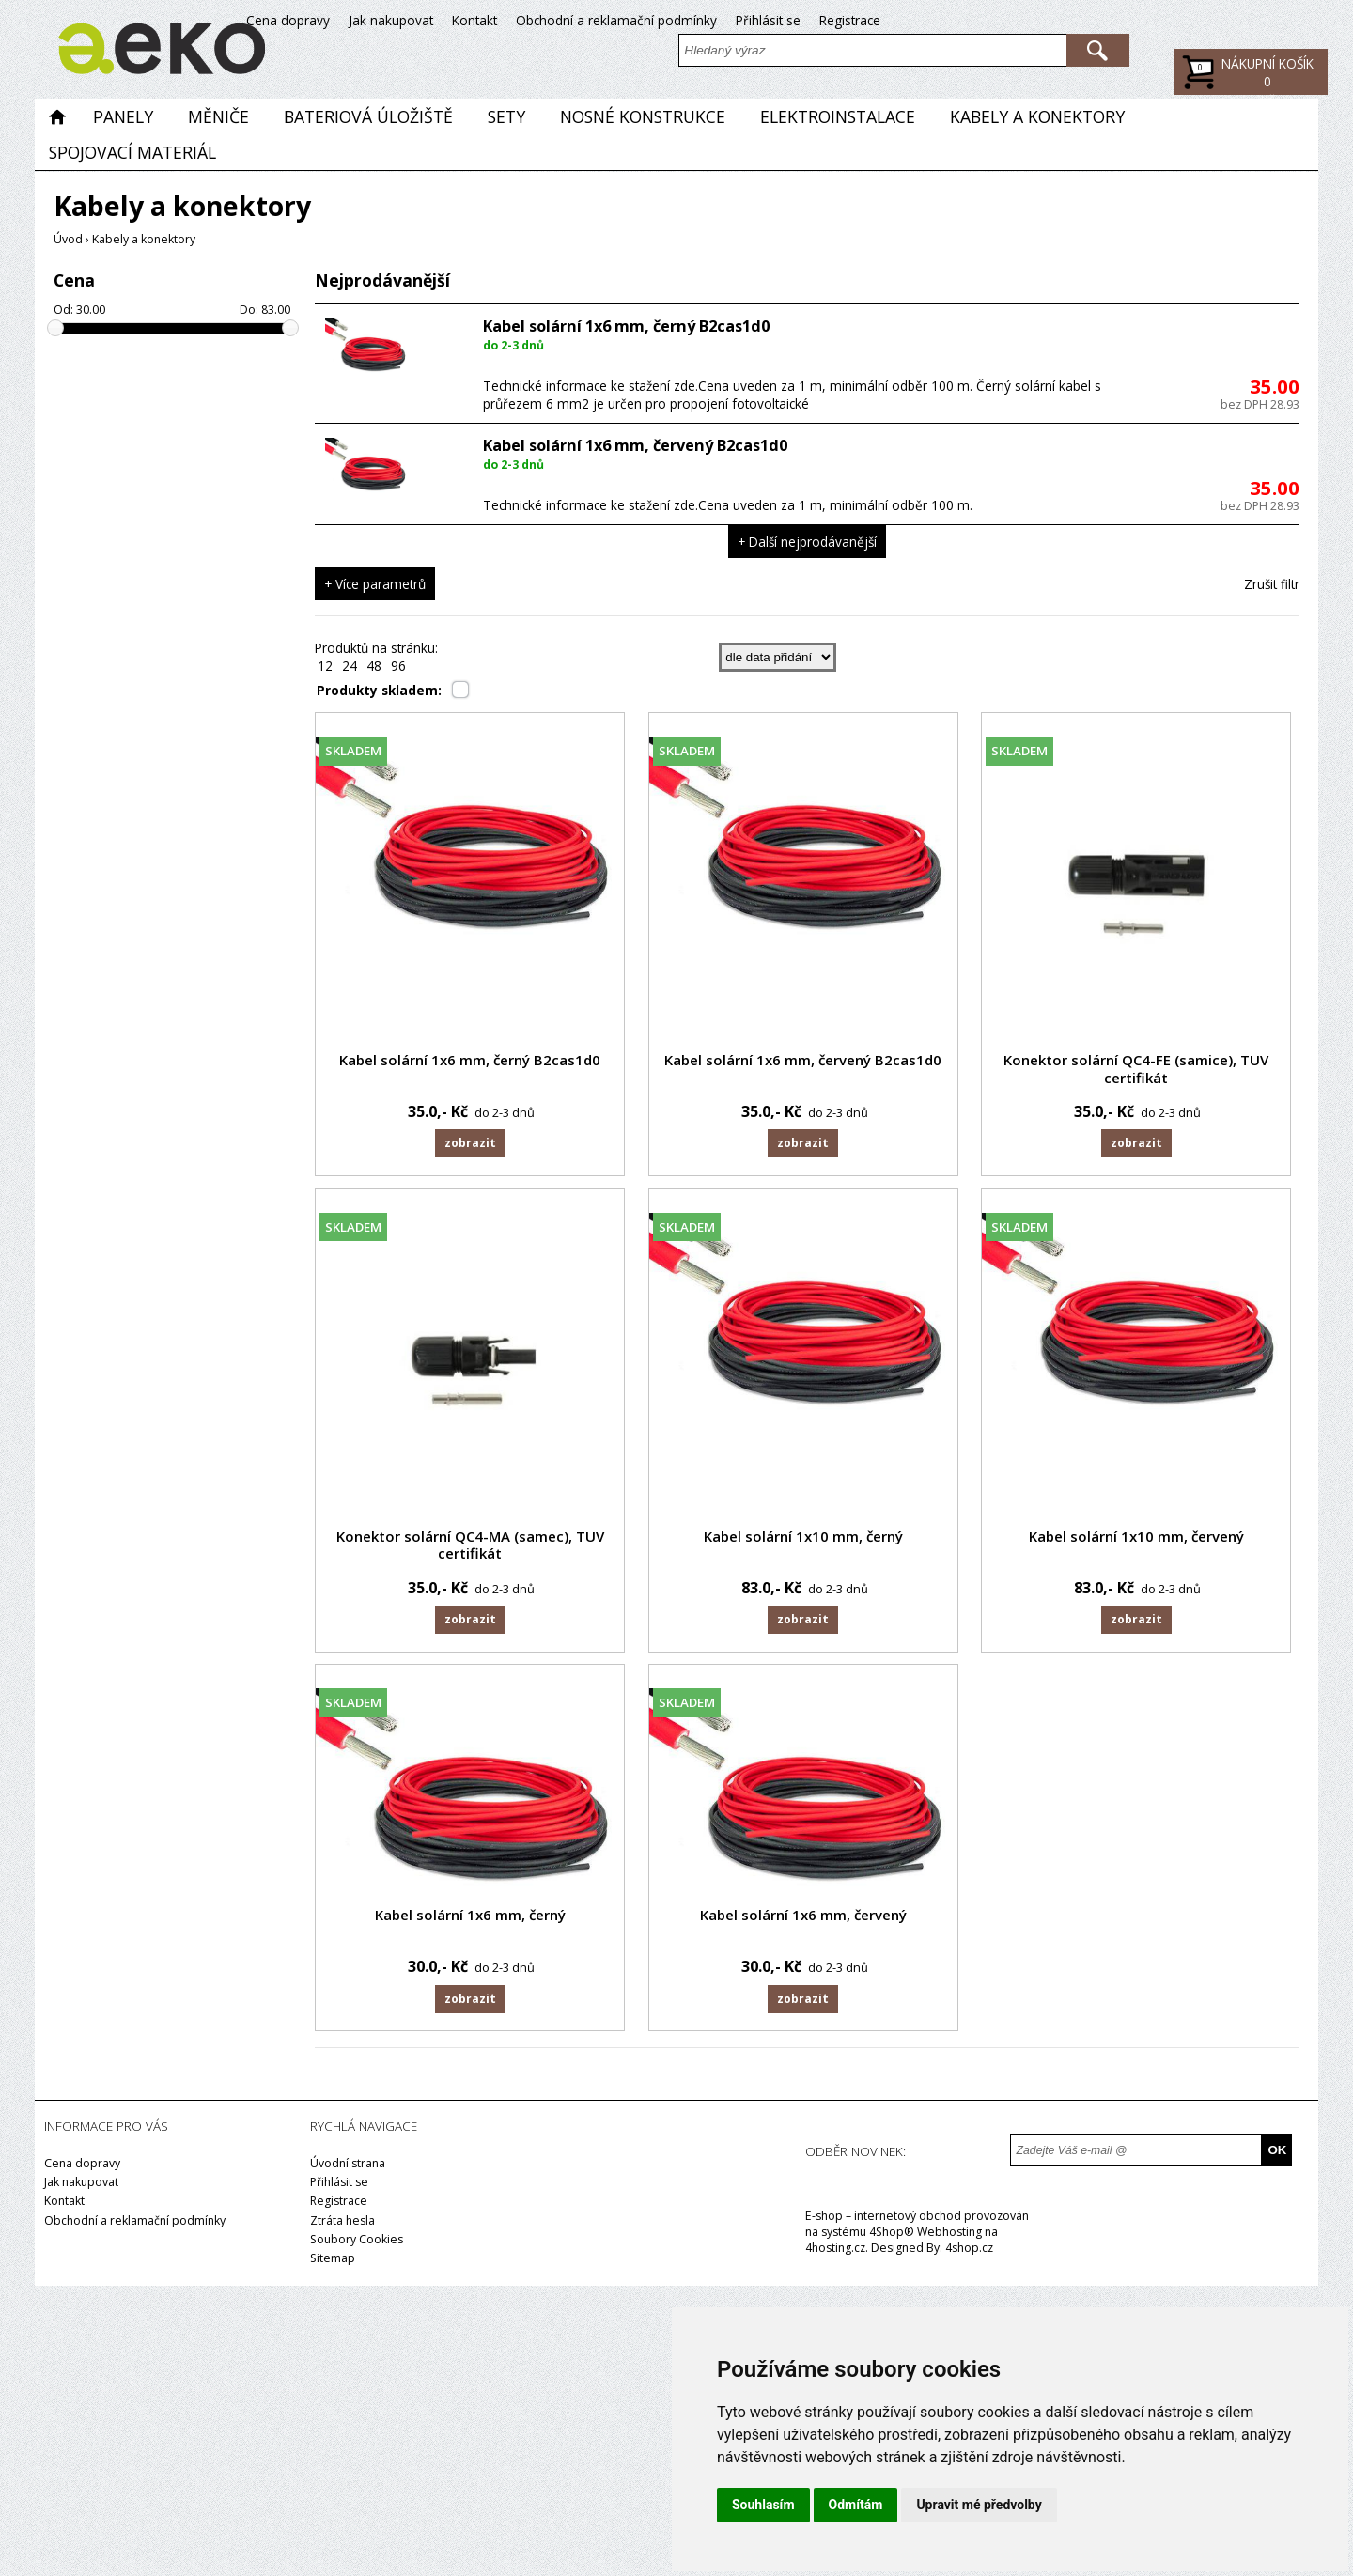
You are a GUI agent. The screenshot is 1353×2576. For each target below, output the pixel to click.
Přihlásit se (1210, 20)
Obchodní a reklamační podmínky (1058, 20)
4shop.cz (969, 2253)
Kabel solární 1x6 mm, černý (470, 1920)
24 (349, 666)
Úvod (68, 239)
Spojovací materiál (132, 151)
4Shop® (891, 2237)
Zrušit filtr (1271, 584)
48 (373, 666)
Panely (123, 115)
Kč (1267, 81)
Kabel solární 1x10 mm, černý (807, 1538)
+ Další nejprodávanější (807, 542)
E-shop (824, 2221)
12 (325, 666)
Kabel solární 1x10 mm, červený (1144, 1538)
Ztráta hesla (342, 2226)
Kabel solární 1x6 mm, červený (807, 1920)
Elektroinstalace (837, 115)
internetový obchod (907, 2221)
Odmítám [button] (856, 2504)
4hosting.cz (835, 2253)
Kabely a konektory (1037, 115)
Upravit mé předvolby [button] (978, 2504)
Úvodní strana (347, 2170)
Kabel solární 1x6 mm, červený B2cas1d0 (635, 445)
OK (1276, 2156)
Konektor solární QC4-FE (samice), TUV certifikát (1144, 1068)
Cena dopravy (730, 20)
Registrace (1292, 20)
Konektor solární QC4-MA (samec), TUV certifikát (470, 1547)
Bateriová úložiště (368, 115)
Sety (506, 115)
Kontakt (917, 20)
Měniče (218, 115)
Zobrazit (470, 1144)
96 (398, 666)
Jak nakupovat (833, 20)
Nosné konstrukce (642, 115)
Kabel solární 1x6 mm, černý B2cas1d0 (626, 326)
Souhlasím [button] (763, 2504)
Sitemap (332, 2264)
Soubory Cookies (356, 2245)
